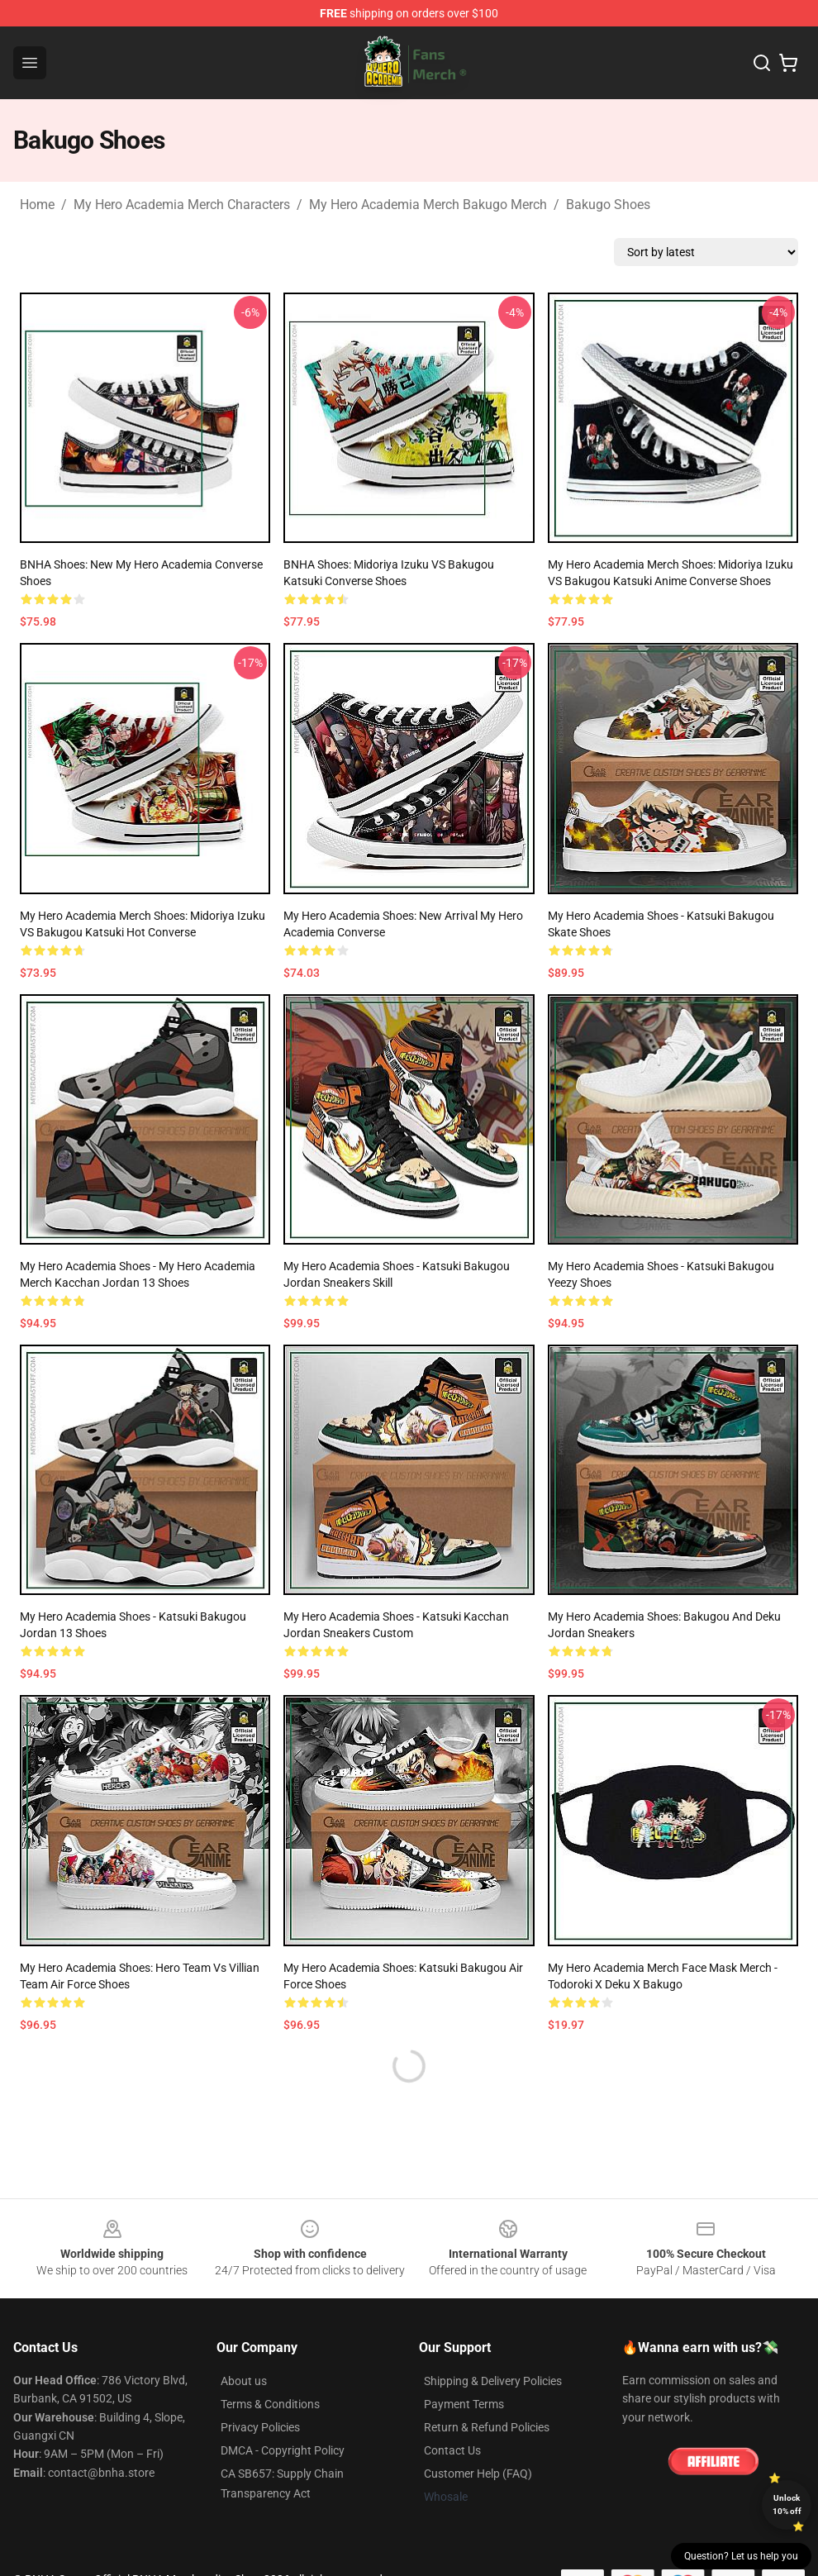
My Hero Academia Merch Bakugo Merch (428, 204)
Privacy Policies (260, 2427)
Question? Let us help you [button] (741, 2556)
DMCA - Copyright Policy (283, 2450)
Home (37, 204)
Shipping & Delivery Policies (493, 2381)
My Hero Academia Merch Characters (182, 204)
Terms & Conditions (270, 2404)
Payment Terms (464, 2404)
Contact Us (452, 2450)
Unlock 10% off (787, 2504)
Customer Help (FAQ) (478, 2473)
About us (244, 2381)
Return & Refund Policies (486, 2427)
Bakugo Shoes (608, 204)
